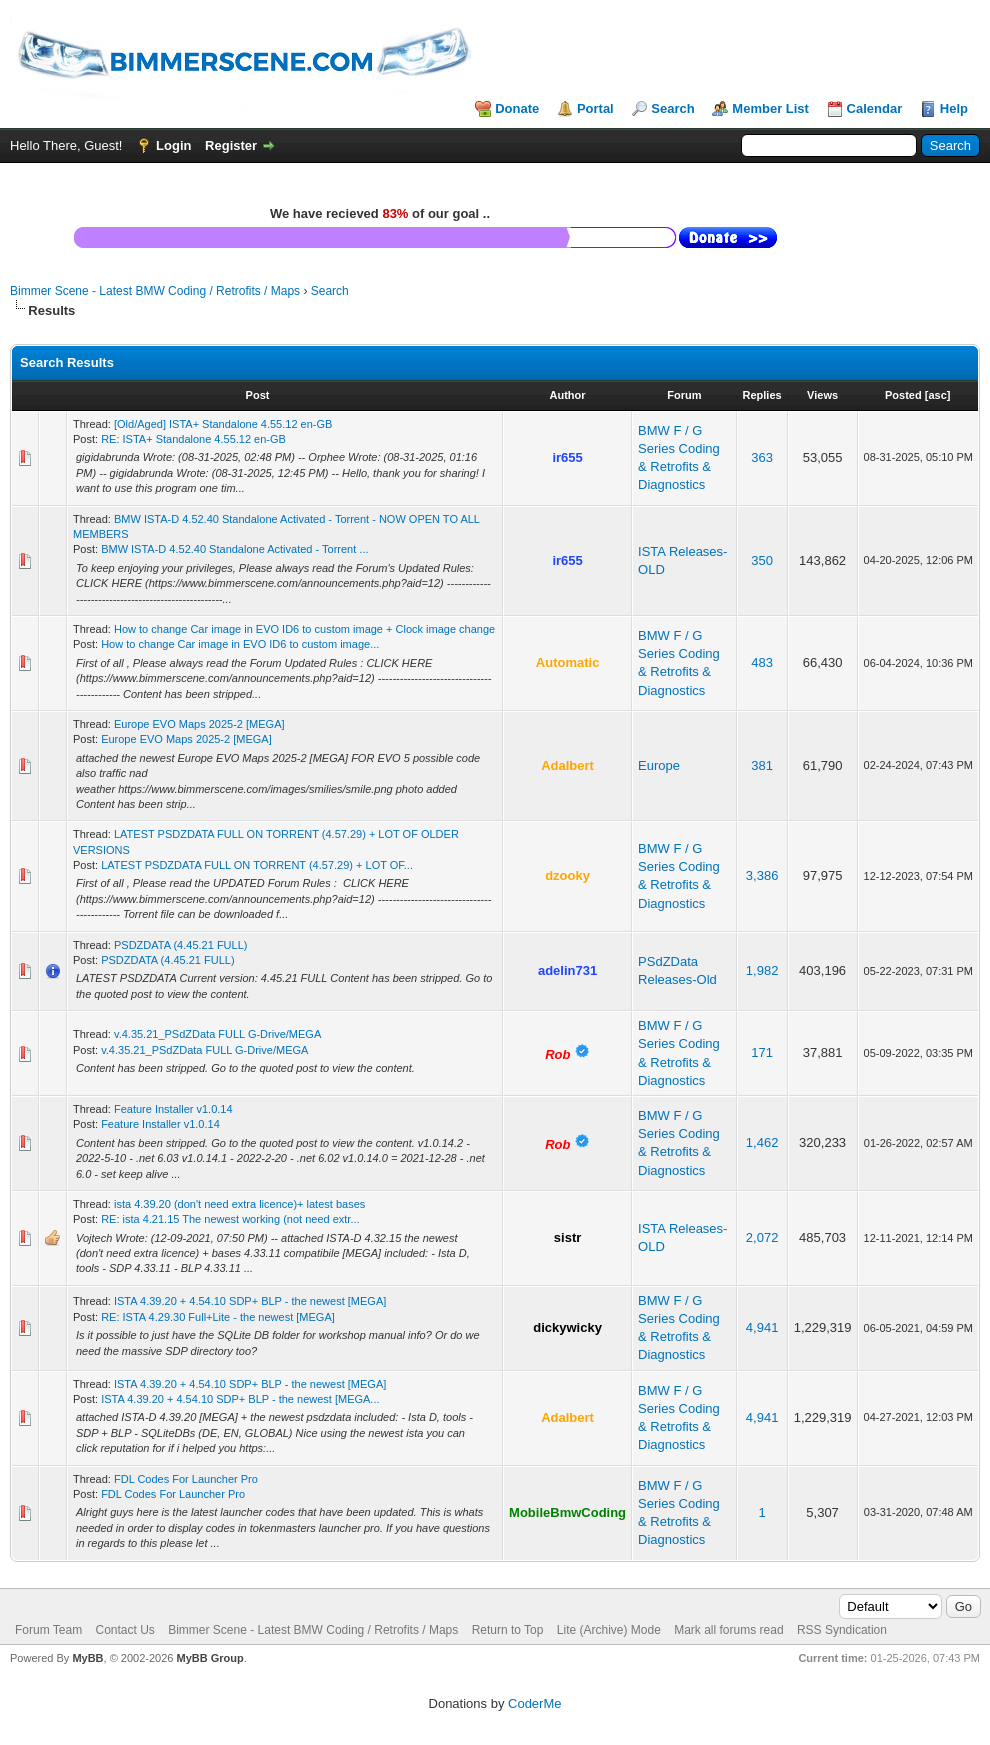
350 (762, 560)
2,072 (762, 1237)
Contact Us (124, 1630)
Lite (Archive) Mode (609, 1630)
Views (822, 395)
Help (954, 108)
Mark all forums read (728, 1630)
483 (762, 662)
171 (762, 1052)
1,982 (762, 970)
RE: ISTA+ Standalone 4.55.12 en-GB (193, 439)
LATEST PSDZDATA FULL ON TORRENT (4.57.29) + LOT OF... (257, 865)
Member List (770, 108)
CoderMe (534, 1703)
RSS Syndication (842, 1630)
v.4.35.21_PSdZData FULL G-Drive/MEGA (217, 1034)
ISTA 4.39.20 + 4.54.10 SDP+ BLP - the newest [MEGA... (240, 1399)
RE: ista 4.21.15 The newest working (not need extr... (230, 1219)
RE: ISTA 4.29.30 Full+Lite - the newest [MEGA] (218, 1317)
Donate (517, 108)
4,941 (762, 1327)
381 (762, 765)
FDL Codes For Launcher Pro (186, 1479)
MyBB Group (209, 1658)
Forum (684, 395)
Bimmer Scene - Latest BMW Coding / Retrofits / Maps (155, 291)
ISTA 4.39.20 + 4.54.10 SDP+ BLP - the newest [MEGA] (250, 1301)
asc (937, 395)
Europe (659, 765)
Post (258, 395)
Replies (762, 395)
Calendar (875, 108)
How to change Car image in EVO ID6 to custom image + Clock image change (304, 629)
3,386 (762, 875)
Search (672, 108)
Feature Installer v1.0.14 (173, 1109)
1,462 (762, 1142)
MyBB (87, 1658)
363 (762, 457)
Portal (595, 108)
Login (173, 145)
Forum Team (48, 1630)
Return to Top (508, 1630)
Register (231, 145)
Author (568, 395)
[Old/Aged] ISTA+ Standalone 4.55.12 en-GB (223, 424)
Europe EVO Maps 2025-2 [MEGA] (199, 724)
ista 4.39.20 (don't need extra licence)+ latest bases (239, 1204)
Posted (903, 395)
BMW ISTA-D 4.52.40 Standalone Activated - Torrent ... (234, 549)
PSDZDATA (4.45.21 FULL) (180, 945)
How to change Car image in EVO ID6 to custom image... (240, 644)
